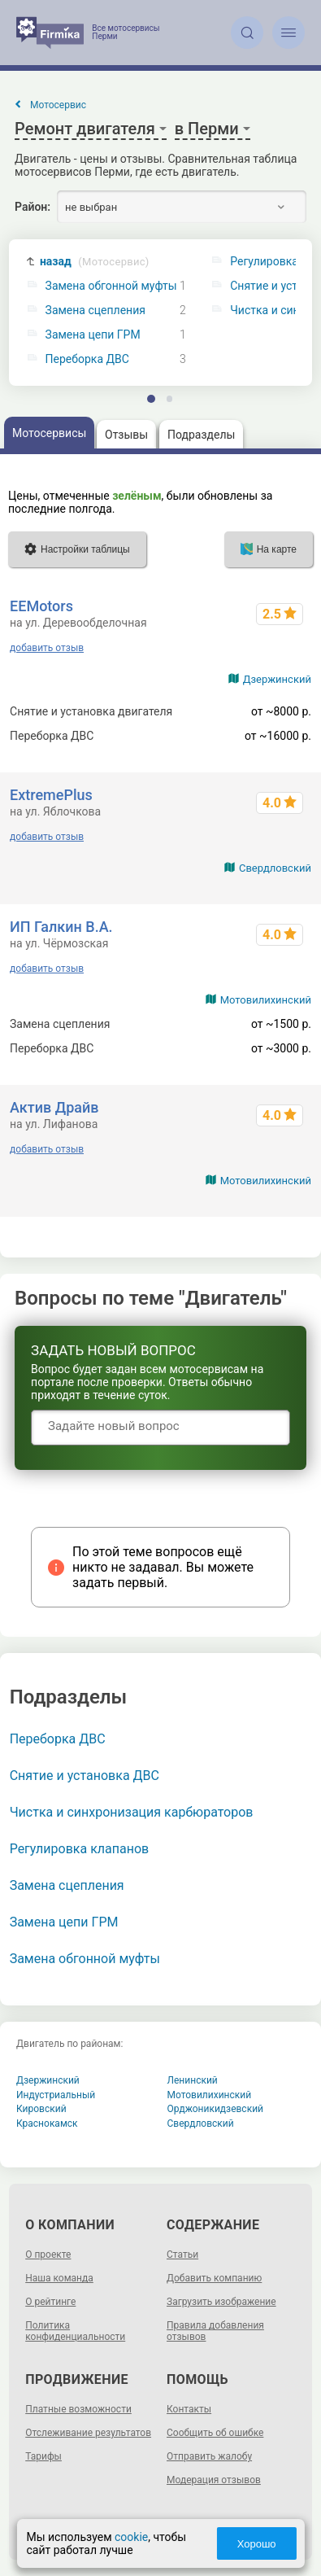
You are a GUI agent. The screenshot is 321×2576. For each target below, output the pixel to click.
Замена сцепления (95, 310)
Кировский (41, 2109)
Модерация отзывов (214, 2480)
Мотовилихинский (265, 1000)
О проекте (48, 2254)
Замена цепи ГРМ (93, 335)
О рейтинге (50, 2301)
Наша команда (59, 2278)
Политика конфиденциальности (75, 2331)
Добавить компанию (214, 2278)
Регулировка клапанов (80, 1849)
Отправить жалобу (209, 2456)
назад (95, 262)
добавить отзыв (47, 648)
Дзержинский (277, 679)
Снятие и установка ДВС (84, 1775)
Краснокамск (47, 2123)
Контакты (189, 2409)
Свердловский (275, 868)
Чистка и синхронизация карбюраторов (132, 1812)
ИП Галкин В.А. (61, 926)
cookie (130, 2536)
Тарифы (43, 2456)
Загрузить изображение (221, 2301)
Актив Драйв (54, 1107)
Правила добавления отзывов (215, 2331)
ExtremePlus (51, 794)
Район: (32, 206)
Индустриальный (55, 2095)
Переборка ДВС (87, 359)
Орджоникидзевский (215, 2109)
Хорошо (256, 2544)
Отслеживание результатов (88, 2432)
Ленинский (192, 2080)
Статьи (182, 2254)
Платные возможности (78, 2409)
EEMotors (41, 605)
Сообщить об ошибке (215, 2432)
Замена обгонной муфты (111, 286)
